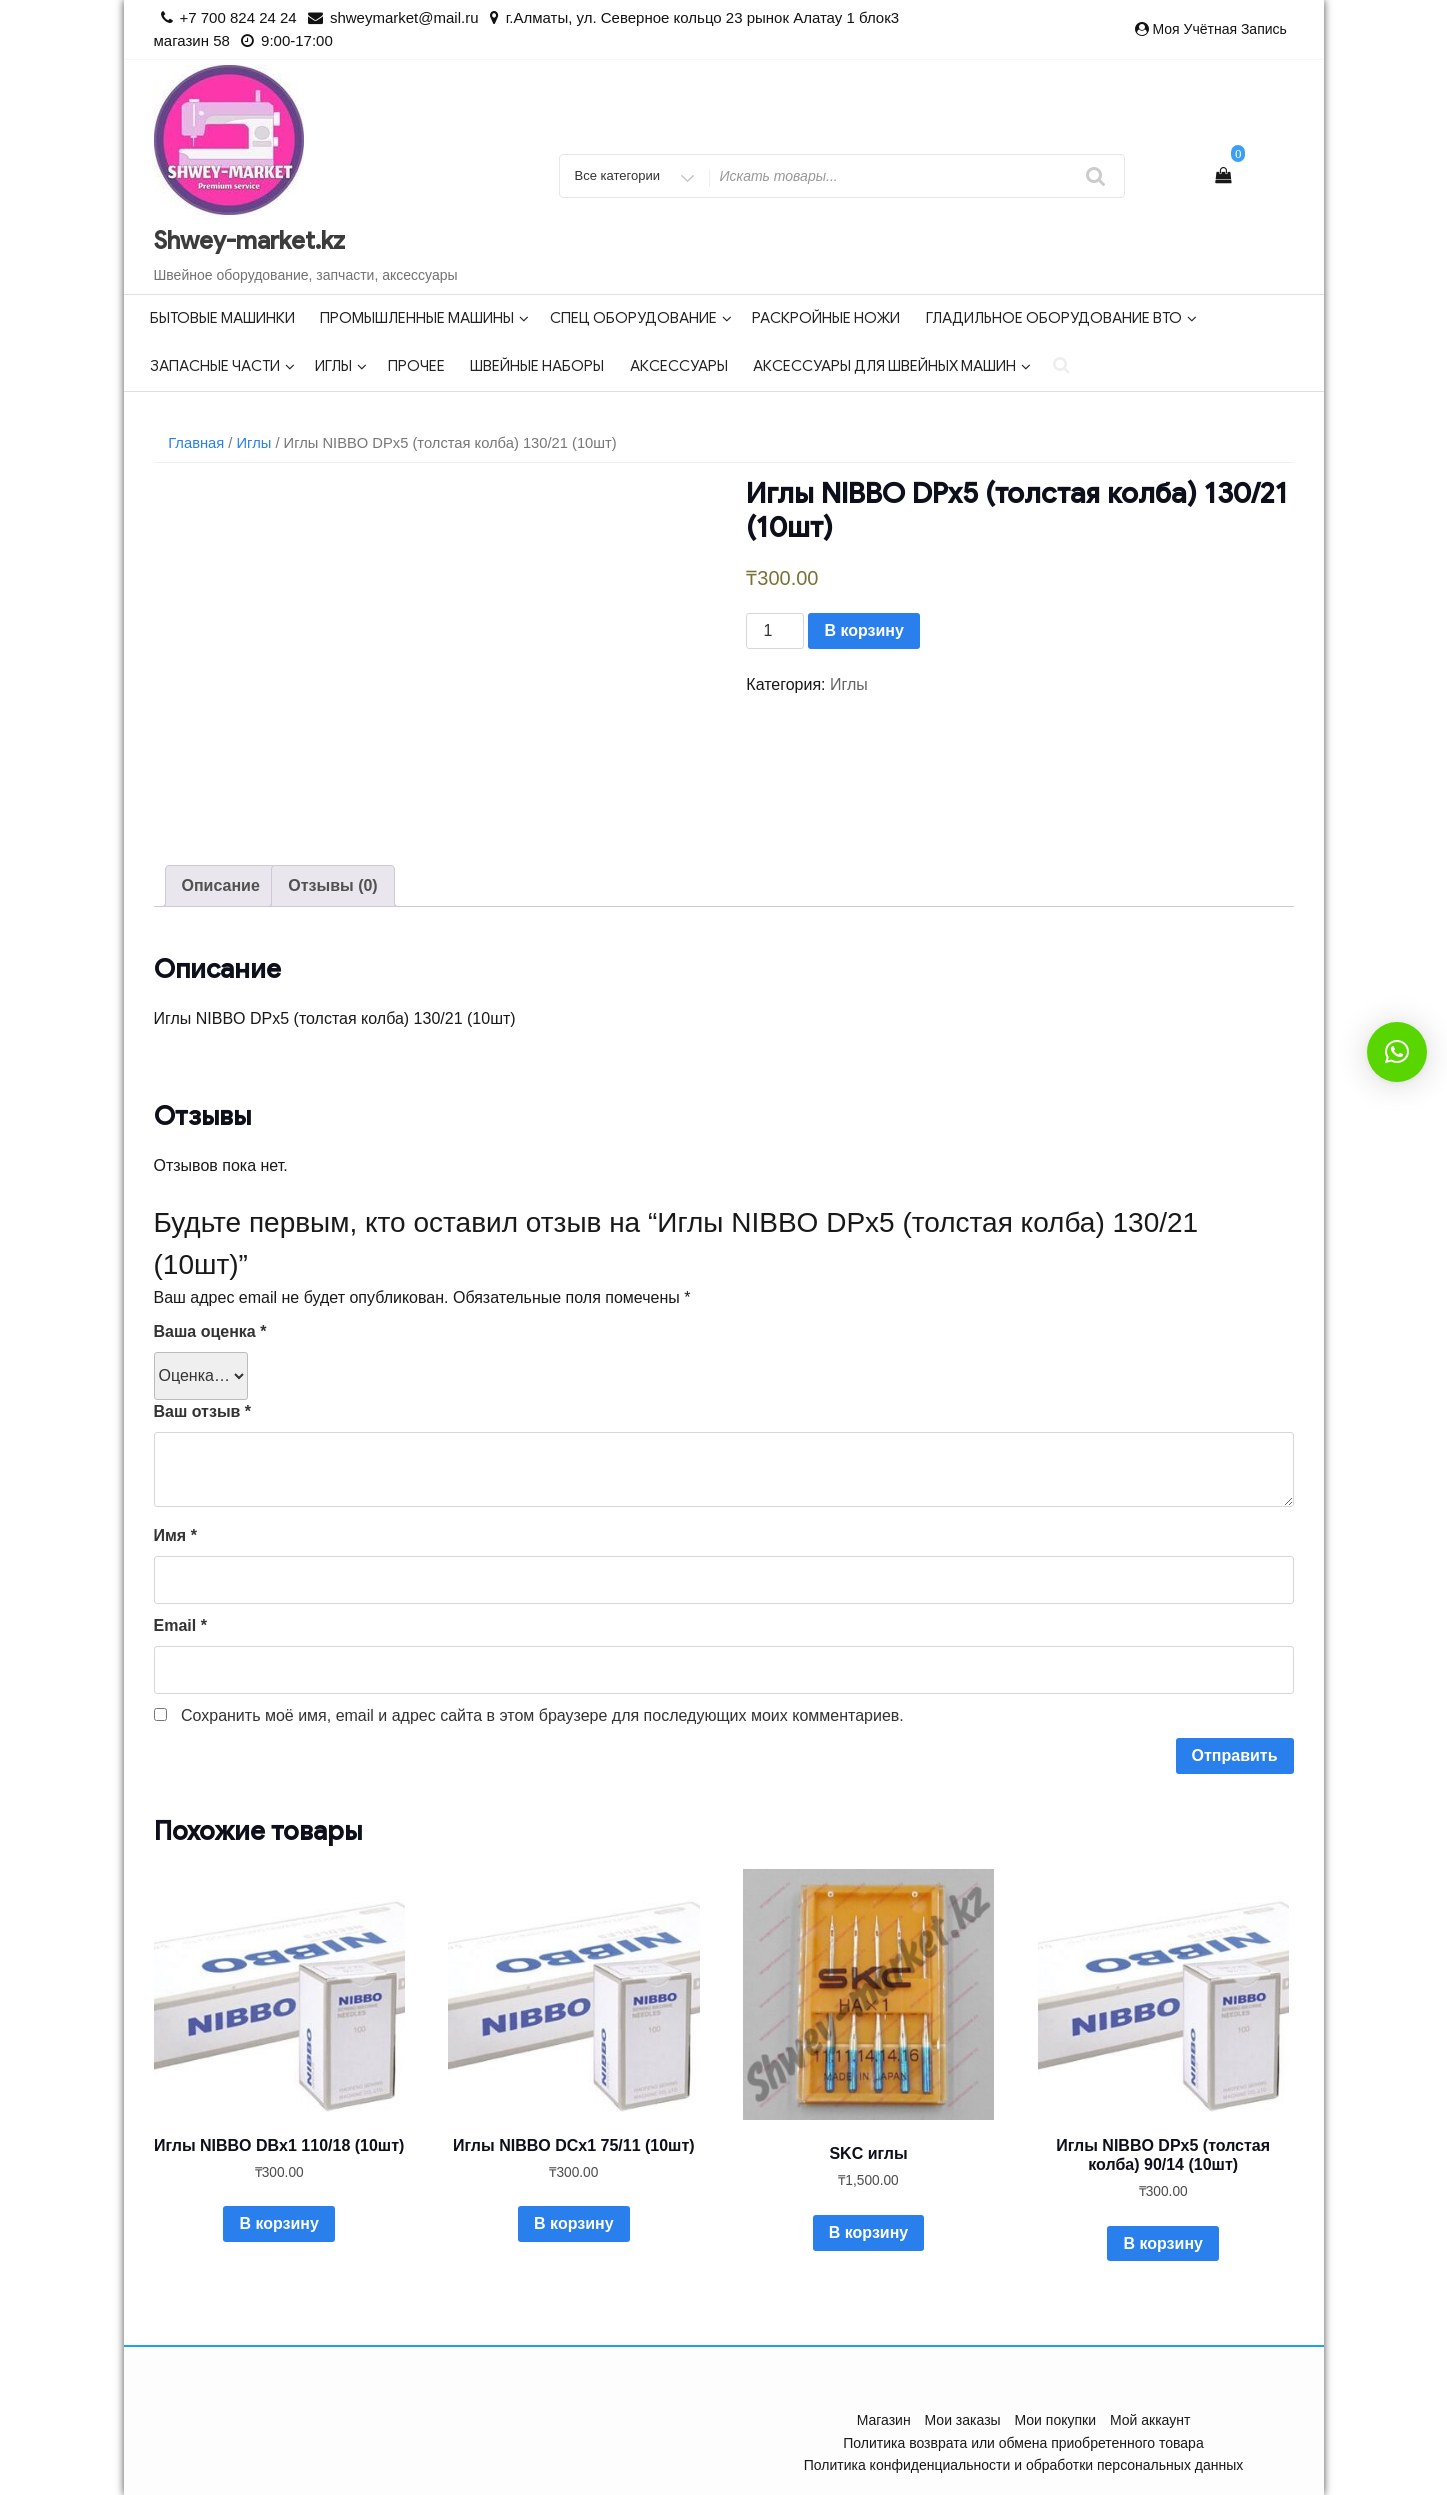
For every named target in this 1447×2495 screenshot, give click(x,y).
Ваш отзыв (203, 1411)
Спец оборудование (641, 318)
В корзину (863, 630)
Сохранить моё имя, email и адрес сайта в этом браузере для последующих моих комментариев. (542, 1715)
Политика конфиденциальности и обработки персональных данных (1024, 2465)
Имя (175, 1535)
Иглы (341, 366)
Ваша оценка (210, 1331)
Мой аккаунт (1150, 2420)
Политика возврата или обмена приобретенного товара (1023, 2443)
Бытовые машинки (222, 318)
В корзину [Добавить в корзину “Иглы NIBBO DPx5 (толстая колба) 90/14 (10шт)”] (1162, 2243)
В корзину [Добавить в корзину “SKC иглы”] (868, 2232)
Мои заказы (963, 2420)
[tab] (221, 886)
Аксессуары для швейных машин (892, 366)
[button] (1397, 1052)
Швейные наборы (537, 366)
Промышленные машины (424, 318)
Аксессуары (679, 366)
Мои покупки (1056, 2420)
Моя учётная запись (1219, 29)
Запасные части (222, 366)
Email (180, 1625)
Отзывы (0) (332, 885)
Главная (196, 443)
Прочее (416, 366)
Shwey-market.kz (249, 241)
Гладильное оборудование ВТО (1061, 318)
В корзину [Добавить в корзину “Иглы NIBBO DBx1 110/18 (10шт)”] (278, 2223)
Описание (221, 885)
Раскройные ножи (826, 318)
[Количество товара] (775, 631)
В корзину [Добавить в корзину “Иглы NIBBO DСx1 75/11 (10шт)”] (573, 2223)
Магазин (884, 2420)
